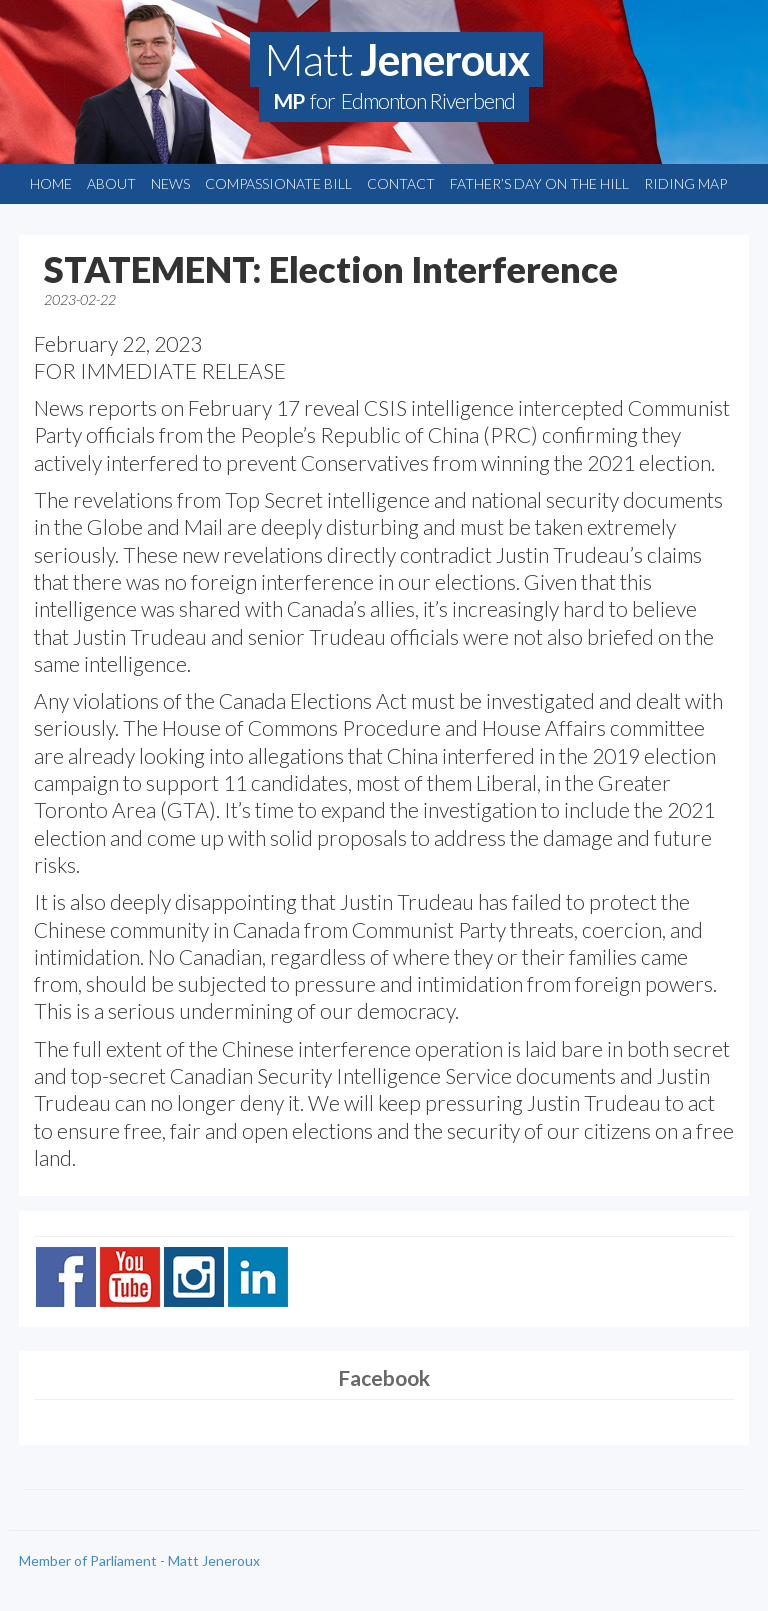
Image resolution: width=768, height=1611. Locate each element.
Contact (401, 183)
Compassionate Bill (278, 183)
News (170, 183)
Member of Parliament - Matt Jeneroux (139, 1560)
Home (51, 183)
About (111, 183)
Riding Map (685, 183)
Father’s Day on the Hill (539, 183)
